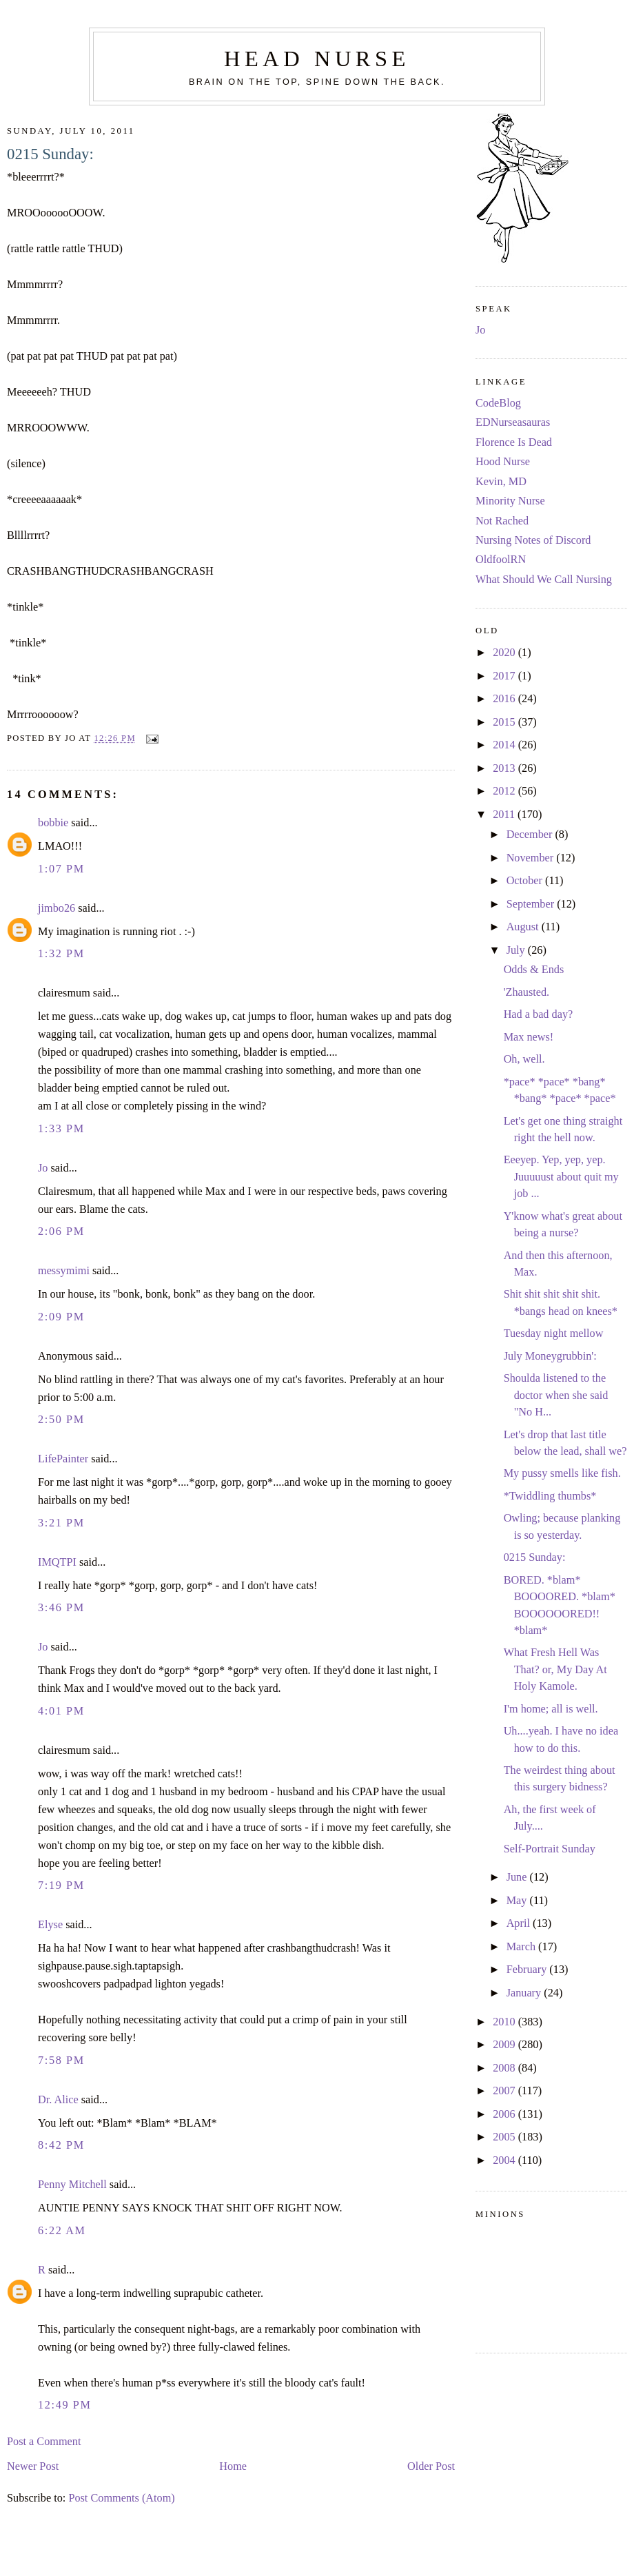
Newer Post (33, 2466)
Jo (43, 1168)
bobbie (53, 823)
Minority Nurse (510, 501)
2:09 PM (61, 1317)
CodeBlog (498, 403)
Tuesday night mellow (554, 1333)
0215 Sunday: (50, 154)
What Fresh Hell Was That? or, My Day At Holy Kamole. (555, 1669)
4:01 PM (61, 1711)
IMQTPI (57, 1562)
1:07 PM (61, 869)
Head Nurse (317, 58)
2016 (505, 699)
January (525, 1993)
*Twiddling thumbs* (550, 1496)
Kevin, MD (501, 482)
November (532, 858)
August (524, 927)
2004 (505, 2160)
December (531, 834)
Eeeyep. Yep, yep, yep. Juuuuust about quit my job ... (561, 1177)
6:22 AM (62, 2231)
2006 (505, 2114)
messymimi (64, 1271)
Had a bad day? (538, 1014)
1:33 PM (61, 1129)
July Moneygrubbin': (550, 1356)
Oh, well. (524, 1059)
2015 (505, 722)
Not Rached (502, 521)
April (520, 1923)
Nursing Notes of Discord (533, 540)
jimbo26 (56, 908)
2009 (505, 2044)
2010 (505, 2022)
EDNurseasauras (513, 422)
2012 (505, 791)
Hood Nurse (503, 462)
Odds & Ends (534, 969)
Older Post (431, 2466)
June (518, 1877)
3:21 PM (61, 1523)
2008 (505, 2068)
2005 (505, 2137)
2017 (505, 676)
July (517, 950)
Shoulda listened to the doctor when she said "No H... (556, 1395)
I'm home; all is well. (551, 1709)
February (528, 1969)
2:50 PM (61, 1419)
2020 (505, 652)
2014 (505, 745)
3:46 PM (61, 1608)
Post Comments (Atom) (121, 2498)
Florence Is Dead (514, 442)
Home (233, 2466)
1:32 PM (61, 954)
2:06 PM (61, 1231)
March (522, 1947)
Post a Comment (44, 2441)
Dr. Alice (58, 2100)
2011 (505, 814)
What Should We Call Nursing (544, 579)
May (518, 1900)
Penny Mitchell (72, 2184)
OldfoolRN (501, 559)
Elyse (50, 1925)
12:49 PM (65, 2405)
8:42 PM (61, 2145)
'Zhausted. (527, 992)
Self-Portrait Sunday (549, 1849)
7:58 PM (61, 2060)
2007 (505, 2091)
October (526, 881)
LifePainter (63, 1459)
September (532, 904)
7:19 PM (61, 1885)
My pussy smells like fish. (562, 1473)
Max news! (529, 1037)
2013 (505, 768)
